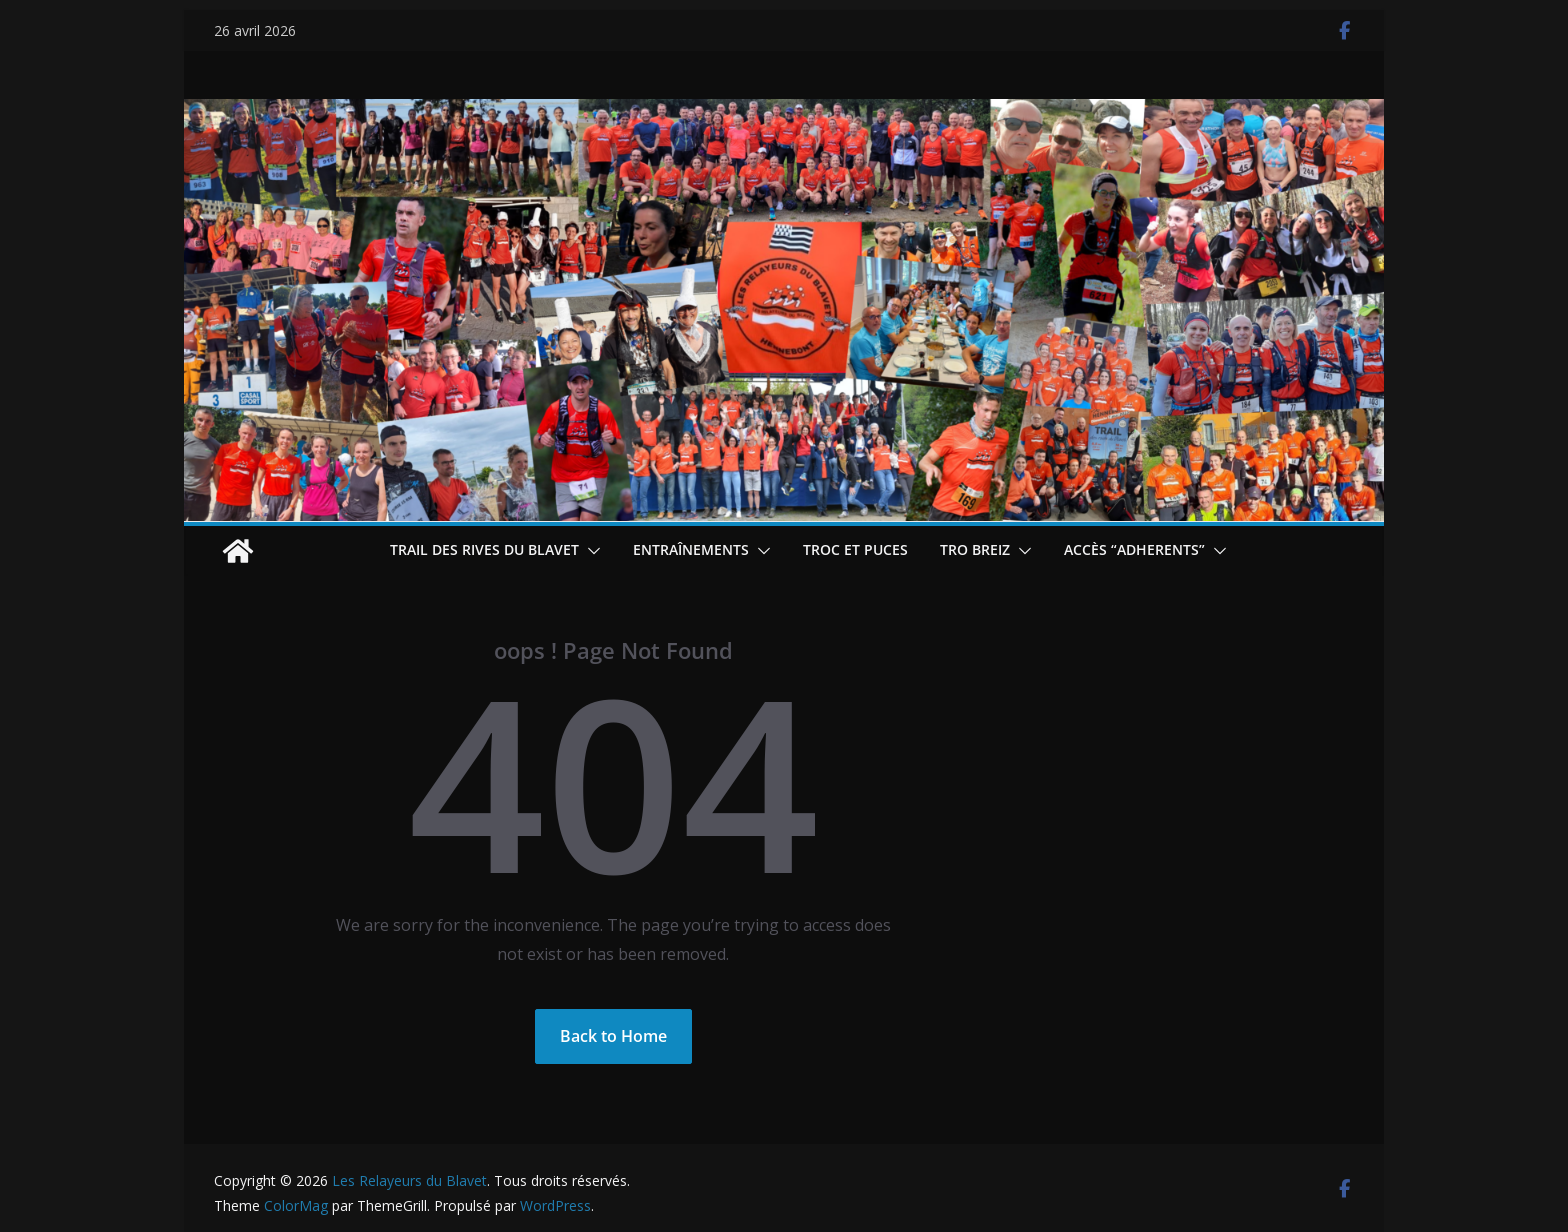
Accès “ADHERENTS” (1134, 549)
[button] (590, 551)
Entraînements (691, 549)
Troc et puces (855, 549)
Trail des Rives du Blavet (484, 549)
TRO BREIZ (975, 549)
